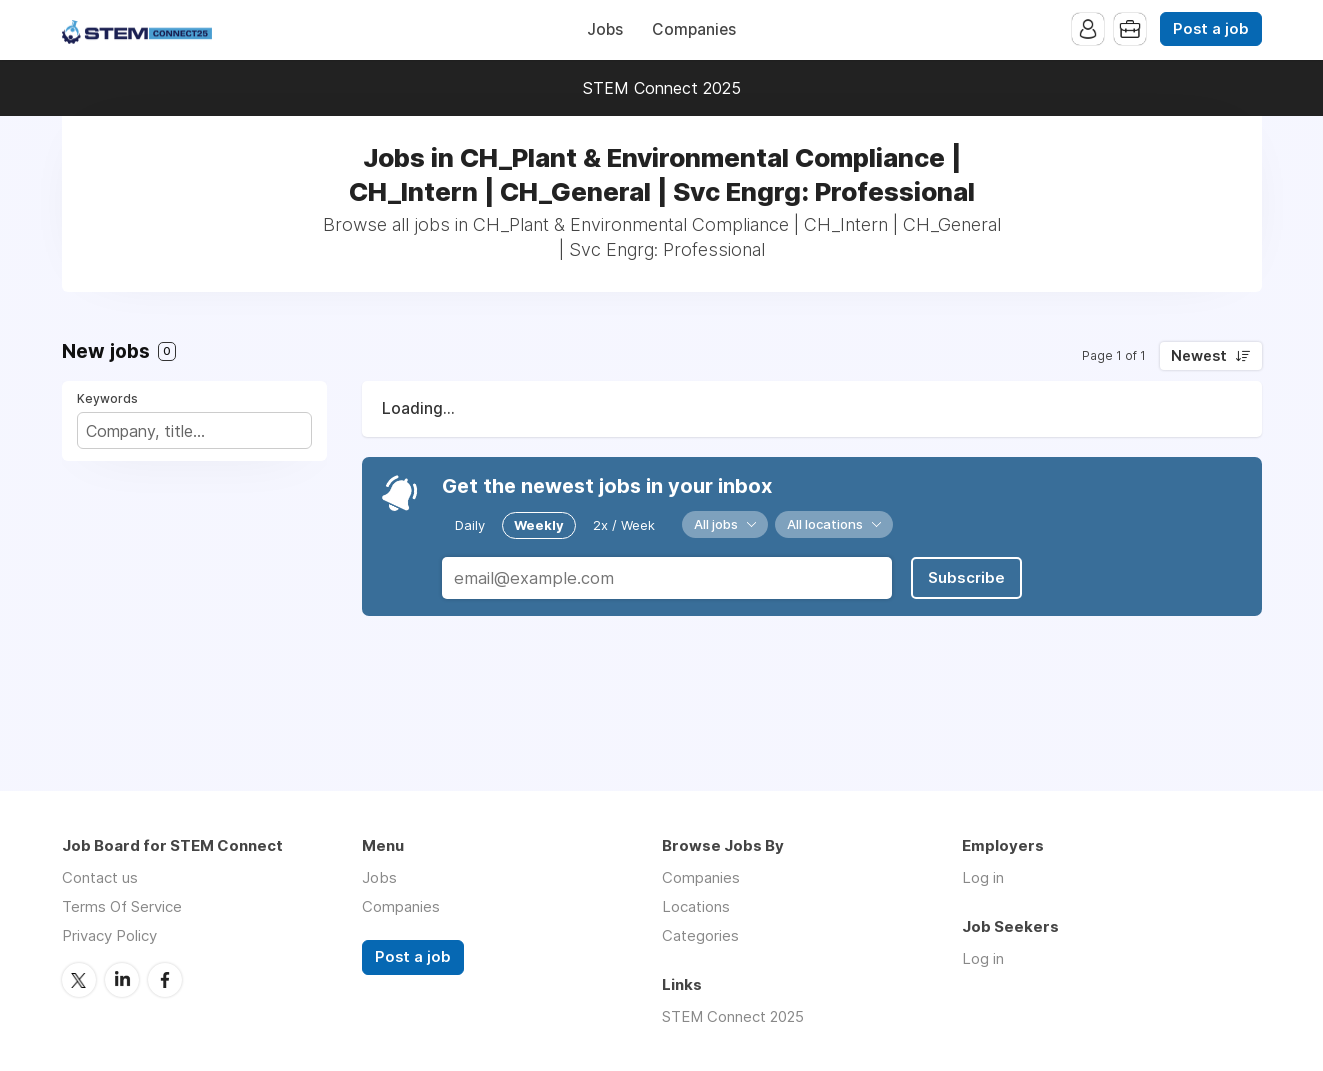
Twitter (79, 980)
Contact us (100, 877)
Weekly (539, 525)
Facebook (165, 980)
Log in (983, 877)
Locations (696, 906)
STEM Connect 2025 (662, 88)
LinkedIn (122, 980)
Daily (470, 525)
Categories (700, 935)
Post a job (1211, 29)
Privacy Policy (109, 935)
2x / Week (624, 525)
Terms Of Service (122, 906)
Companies (694, 29)
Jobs (605, 29)
